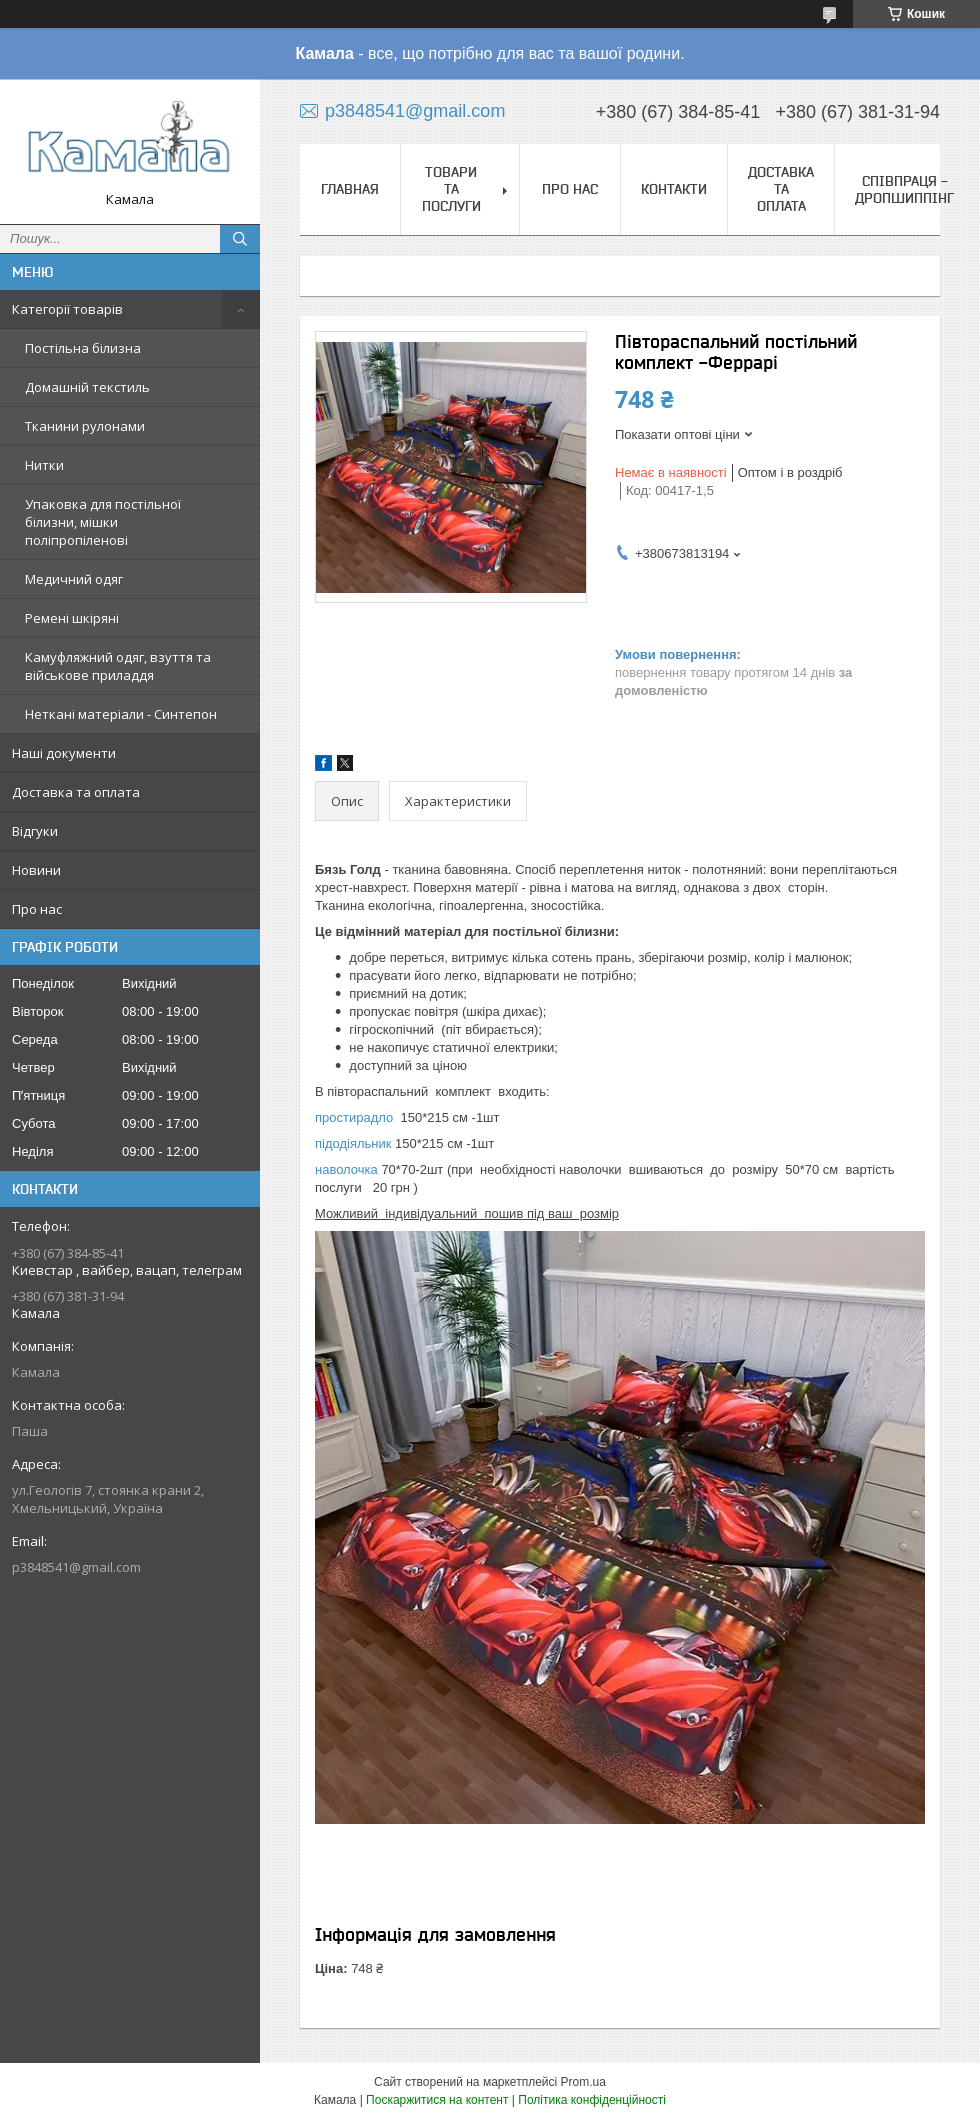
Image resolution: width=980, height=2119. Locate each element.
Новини (36, 870)
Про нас (37, 909)
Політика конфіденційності (592, 2100)
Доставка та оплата (76, 792)
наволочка (346, 1169)
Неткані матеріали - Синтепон (121, 714)
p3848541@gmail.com (76, 1567)
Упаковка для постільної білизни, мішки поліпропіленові (103, 522)
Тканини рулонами (85, 426)
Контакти (674, 189)
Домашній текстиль (87, 387)
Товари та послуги (451, 189)
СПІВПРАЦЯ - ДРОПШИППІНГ (904, 189)
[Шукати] (240, 239)
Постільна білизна (83, 348)
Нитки (44, 465)
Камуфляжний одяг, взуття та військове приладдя (118, 666)
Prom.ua (583, 2082)
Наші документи (64, 753)
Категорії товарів (67, 309)
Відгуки (35, 831)
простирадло (354, 1117)
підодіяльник (353, 1143)
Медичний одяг (74, 579)
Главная (350, 189)
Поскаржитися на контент (437, 2100)
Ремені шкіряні (72, 618)
